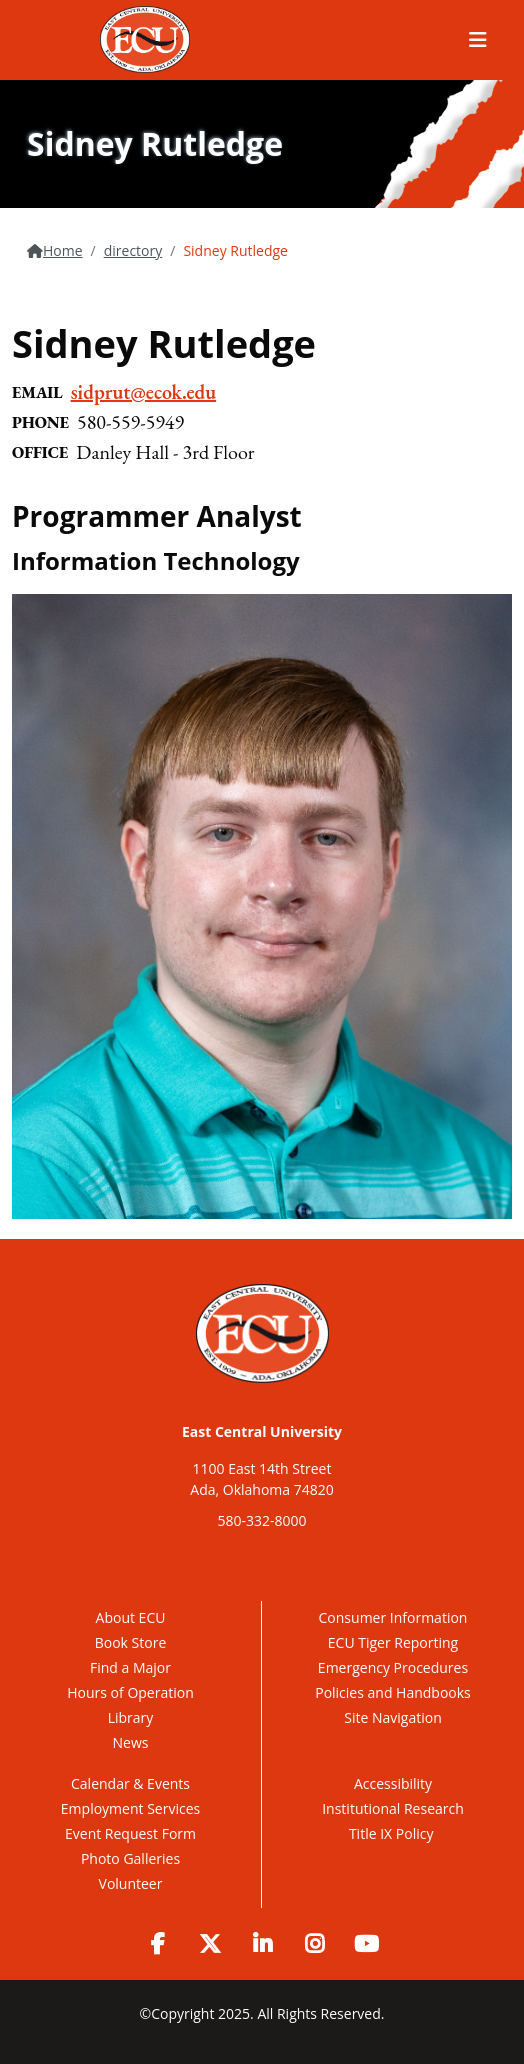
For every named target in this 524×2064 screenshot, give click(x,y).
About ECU (131, 1617)
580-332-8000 (261, 1520)
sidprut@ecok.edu (143, 392)
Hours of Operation (130, 1692)
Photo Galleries (130, 1858)
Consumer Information (393, 1617)
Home (63, 250)
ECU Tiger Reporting (393, 1642)
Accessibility (393, 1783)
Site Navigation (392, 1717)
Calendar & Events (130, 1783)
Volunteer (131, 1883)
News (131, 1742)
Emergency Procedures (393, 1667)
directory (133, 250)
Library (131, 1717)
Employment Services (130, 1808)
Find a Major (130, 1667)
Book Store (131, 1642)
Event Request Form (130, 1833)
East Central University (262, 1431)
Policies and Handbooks (393, 1692)
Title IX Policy (393, 1833)
